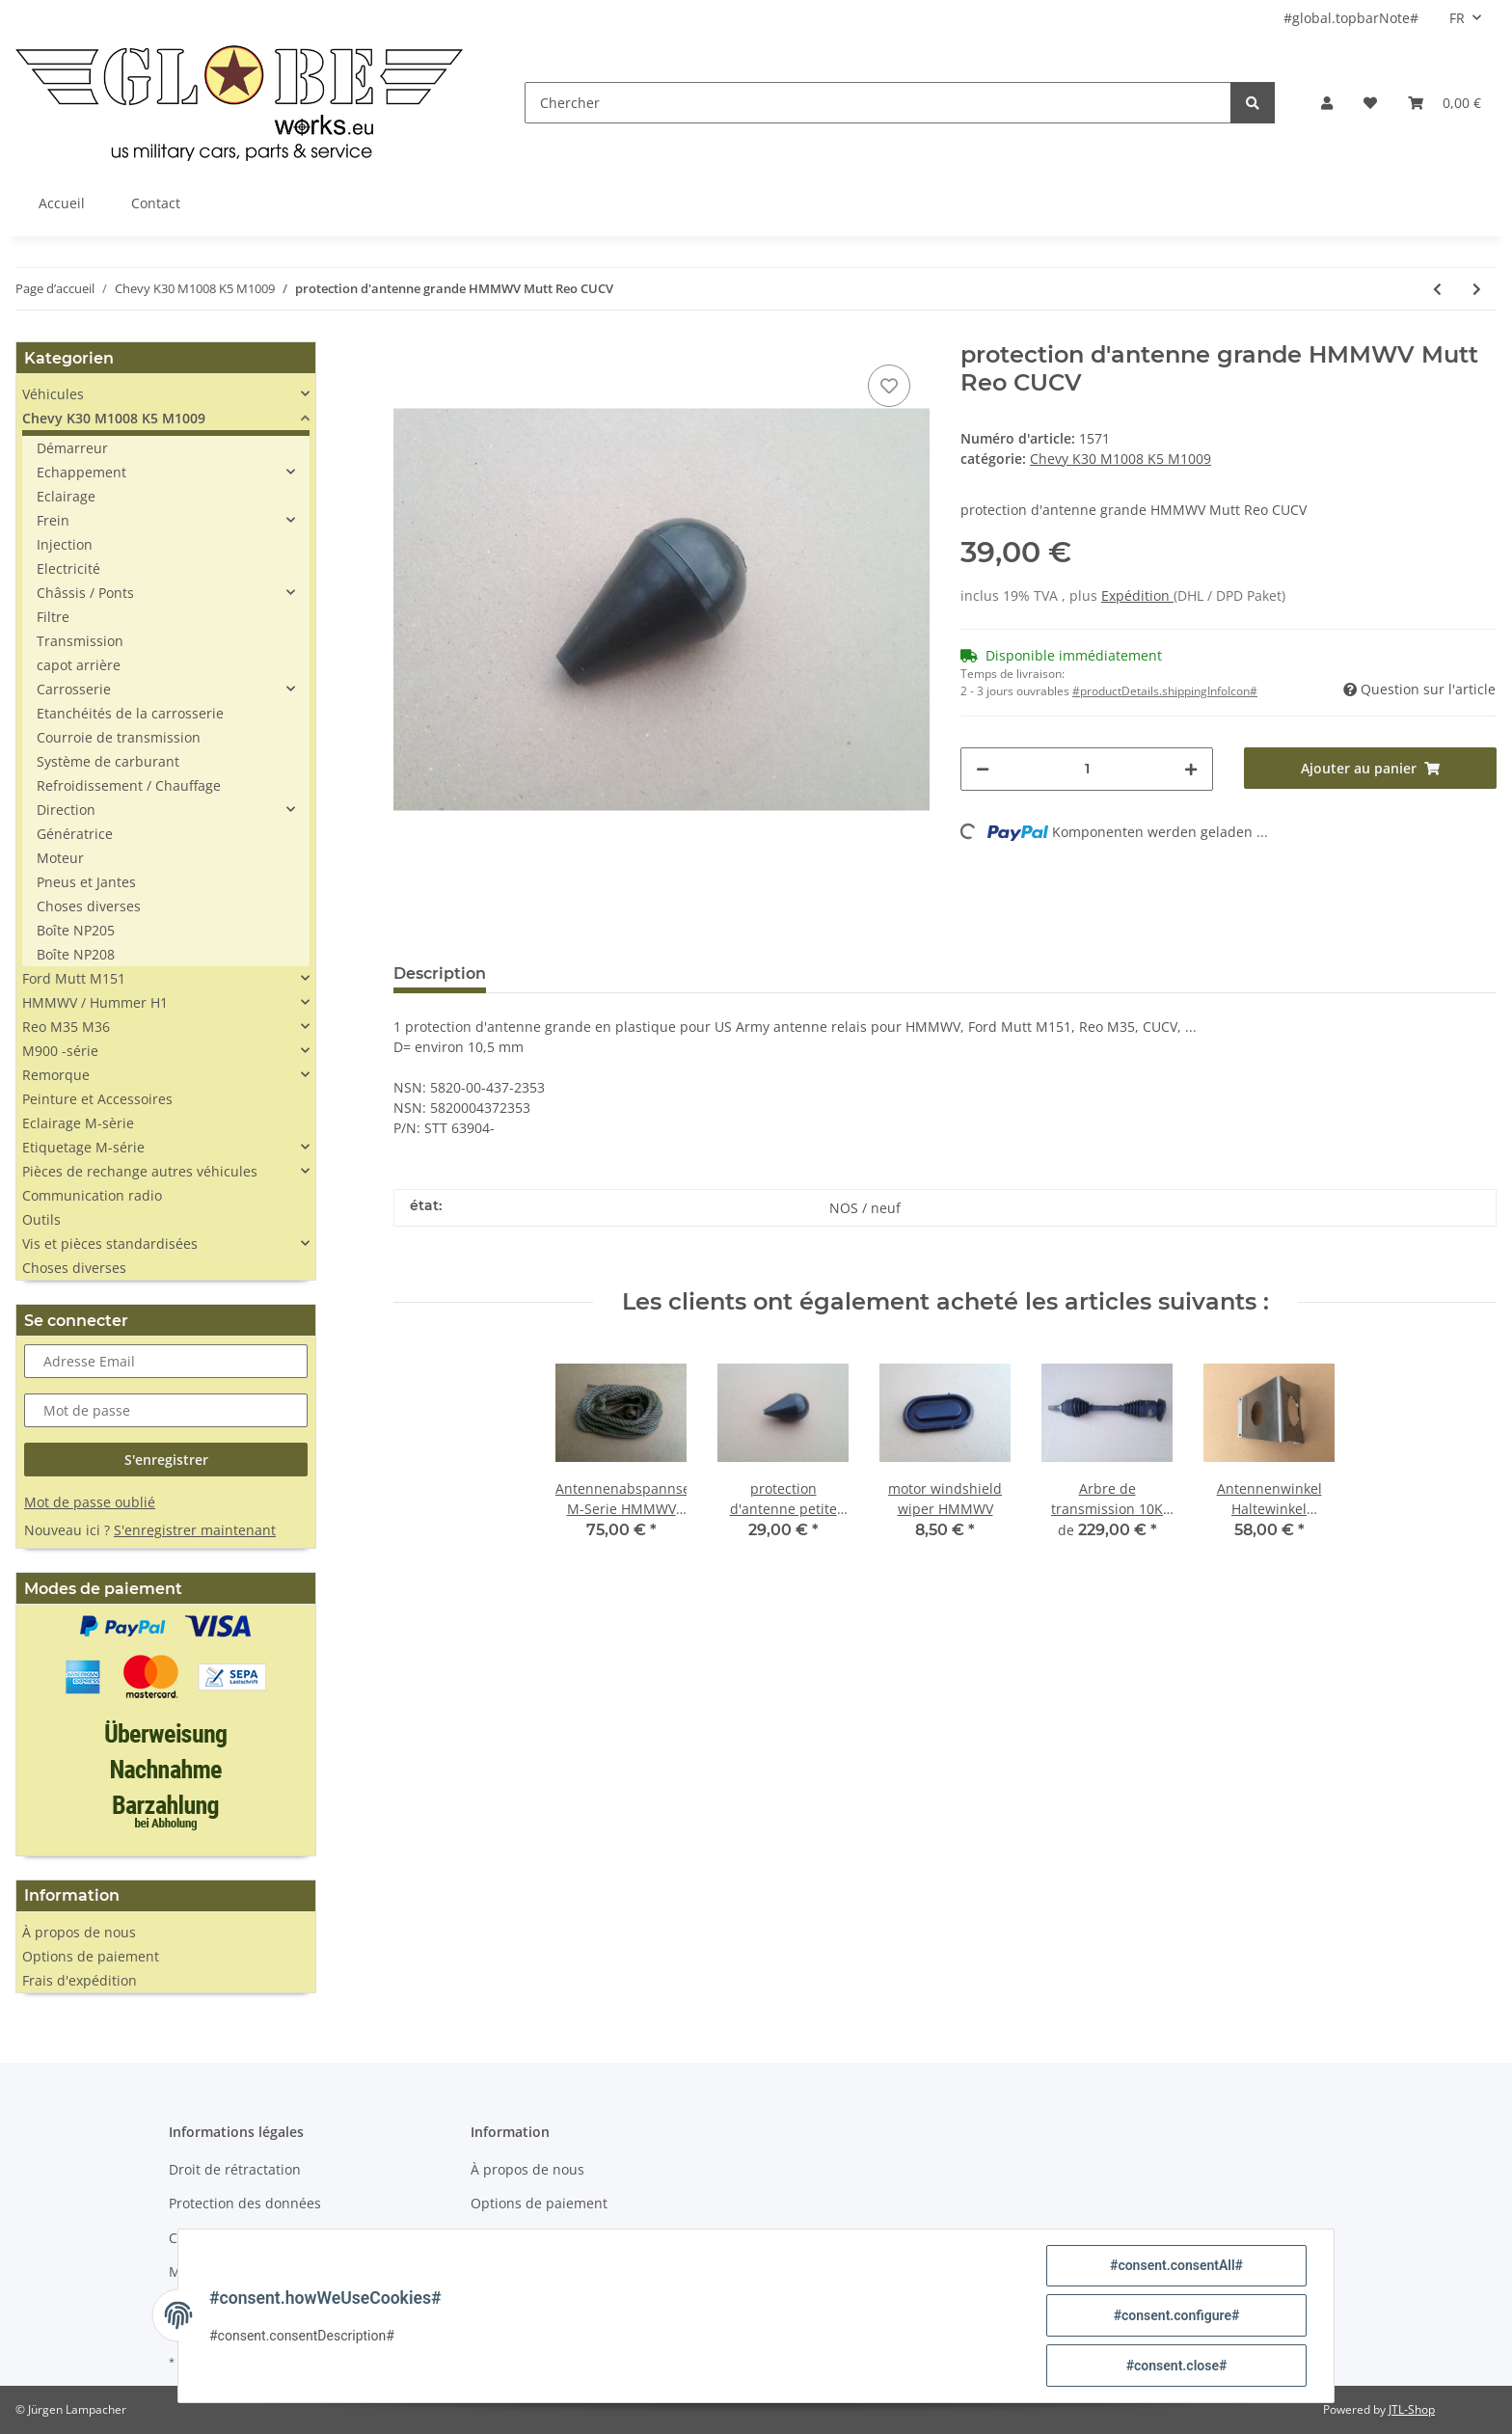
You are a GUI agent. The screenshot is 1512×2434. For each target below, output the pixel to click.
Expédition (1137, 595)
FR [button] (1457, 18)
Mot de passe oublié (89, 1502)
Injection (65, 544)
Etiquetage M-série (83, 1147)
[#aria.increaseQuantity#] (1191, 769)
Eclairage (66, 496)
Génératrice (75, 834)
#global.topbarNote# (1350, 18)
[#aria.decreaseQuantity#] (982, 769)
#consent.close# (1177, 2365)
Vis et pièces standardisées (110, 1243)
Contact (155, 203)
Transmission (80, 641)
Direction (66, 809)
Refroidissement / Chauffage (129, 785)
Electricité (68, 568)
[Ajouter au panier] (1370, 768)
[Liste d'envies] (1370, 102)
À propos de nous (79, 1932)
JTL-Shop (1412, 2409)
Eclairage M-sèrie (78, 1123)
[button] (1327, 102)
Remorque (56, 1075)
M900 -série (60, 1050)
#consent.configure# (1177, 2315)
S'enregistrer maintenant (195, 1530)
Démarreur (72, 448)
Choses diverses (89, 906)
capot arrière (79, 665)
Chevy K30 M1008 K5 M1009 (1120, 458)
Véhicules (53, 394)
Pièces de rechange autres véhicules (139, 1171)
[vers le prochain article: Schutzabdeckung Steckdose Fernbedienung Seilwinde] (1477, 289)
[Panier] (1444, 102)
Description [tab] (439, 973)
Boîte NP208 (76, 954)
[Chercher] (878, 102)
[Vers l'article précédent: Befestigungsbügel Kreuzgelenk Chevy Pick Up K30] (1437, 289)
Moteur (60, 858)
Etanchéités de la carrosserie (130, 713)
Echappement (81, 472)
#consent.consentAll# (1176, 2265)
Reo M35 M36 (66, 1026)
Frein (53, 520)
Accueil (62, 203)
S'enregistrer (166, 1459)
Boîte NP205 (76, 930)
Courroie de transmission (119, 737)
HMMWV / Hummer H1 (95, 1002)
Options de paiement (90, 1956)
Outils (41, 1219)
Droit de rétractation (235, 2169)
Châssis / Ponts (85, 592)
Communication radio (92, 1195)
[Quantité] (1087, 769)
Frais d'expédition (79, 1980)
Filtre (53, 617)
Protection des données (245, 2203)
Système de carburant (108, 761)
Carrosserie (74, 689)
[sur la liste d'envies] (889, 386)
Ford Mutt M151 (73, 978)
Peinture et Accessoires (97, 1099)
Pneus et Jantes (86, 882)
